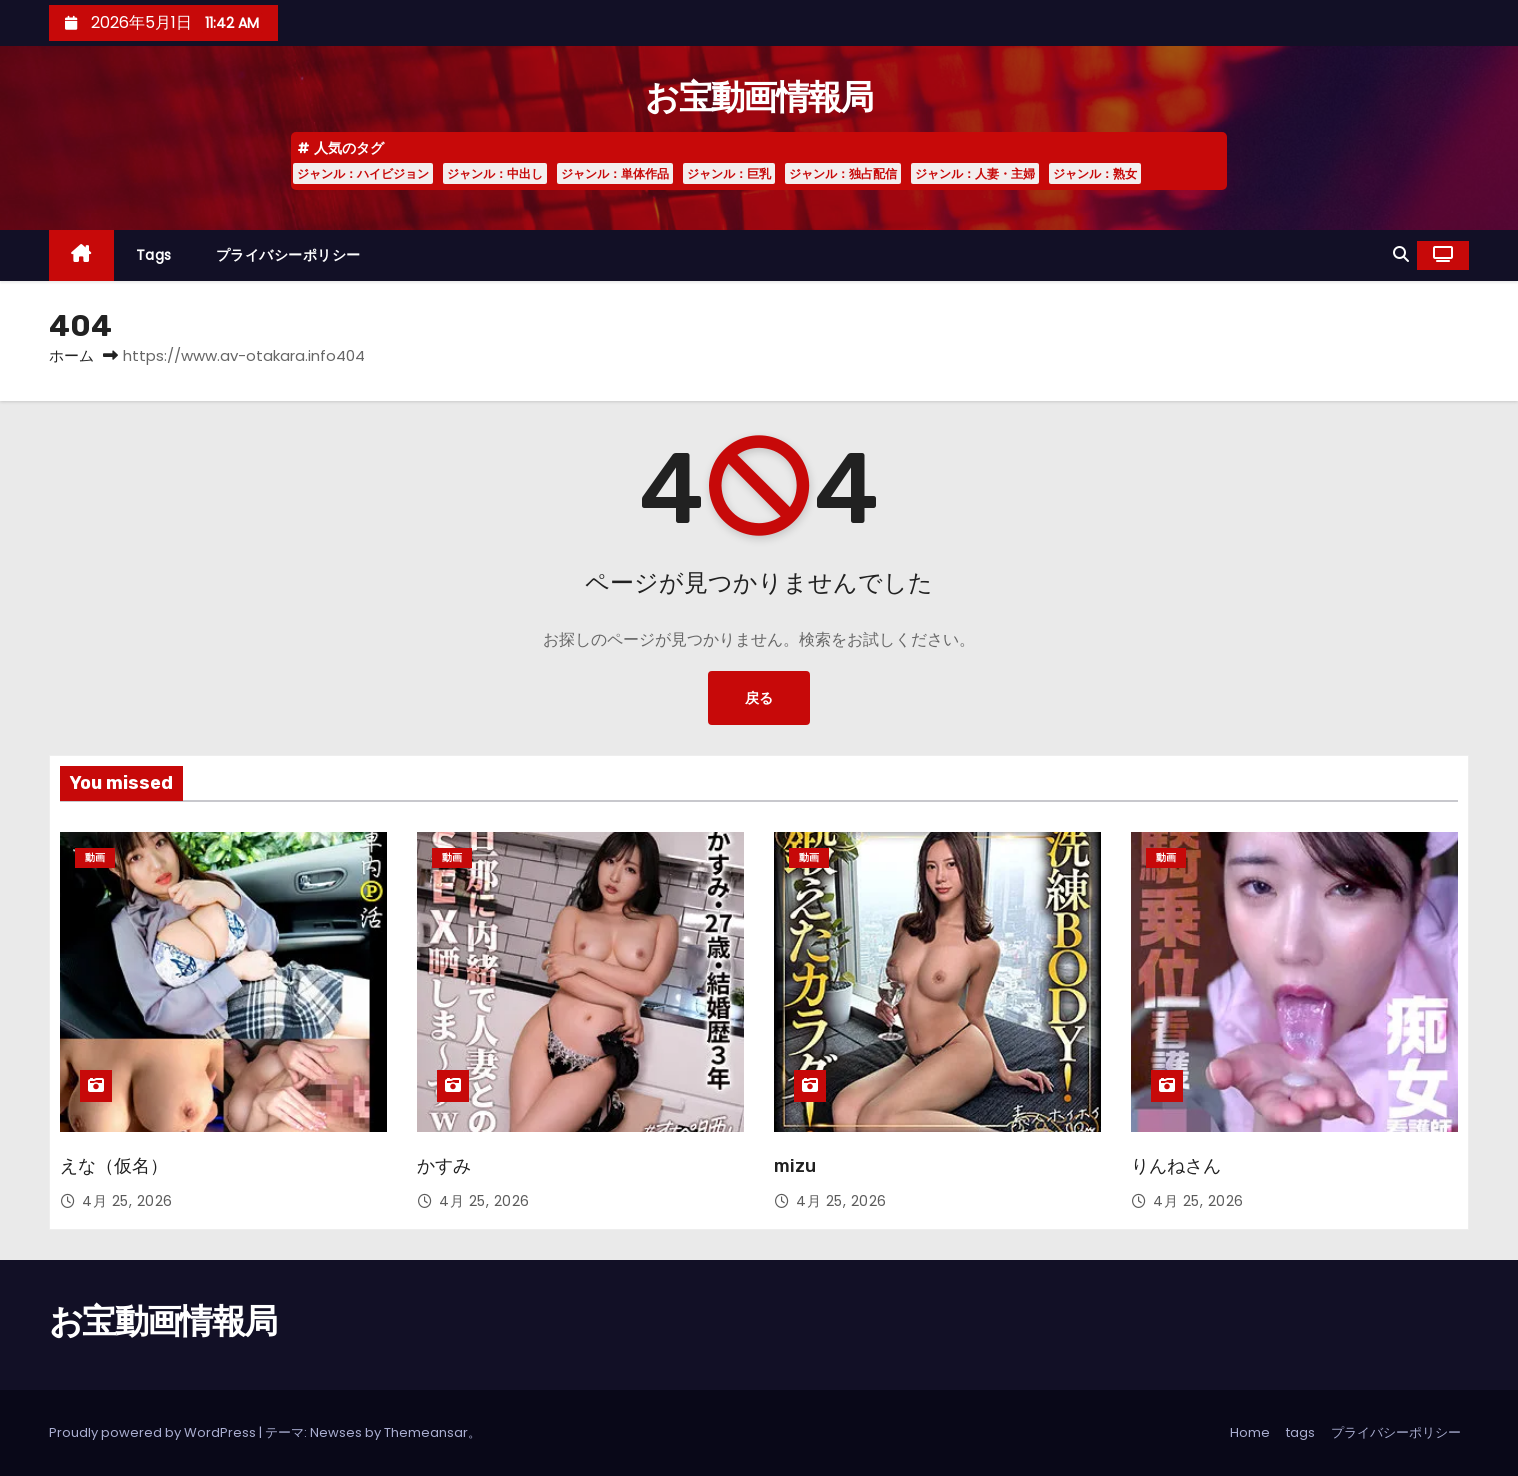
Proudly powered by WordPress (154, 1432)
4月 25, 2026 (127, 1201)
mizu (795, 1166)
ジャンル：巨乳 (729, 173)
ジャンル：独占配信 (843, 173)
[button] (1401, 254)
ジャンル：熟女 (1095, 173)
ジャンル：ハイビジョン (363, 173)
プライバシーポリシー (288, 255)
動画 (95, 857)
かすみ (444, 1166)
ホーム (71, 355)
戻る (759, 697)
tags (154, 255)
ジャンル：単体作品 (615, 173)
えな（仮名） (114, 1166)
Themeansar (426, 1432)
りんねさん (1176, 1166)
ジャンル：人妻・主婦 (975, 173)
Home (1250, 1432)
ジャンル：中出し (495, 173)
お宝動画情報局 (758, 97)
